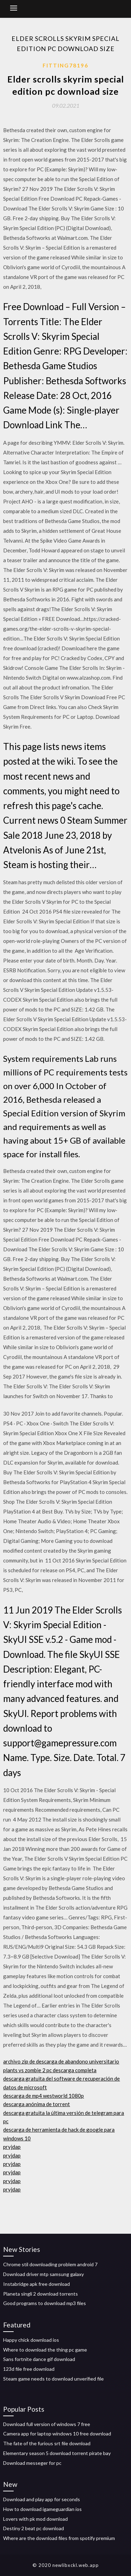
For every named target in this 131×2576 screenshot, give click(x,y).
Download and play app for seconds (41, 2499)
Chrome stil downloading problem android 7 (50, 2264)
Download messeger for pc (32, 2463)
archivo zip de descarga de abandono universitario (61, 2061)
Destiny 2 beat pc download (33, 2528)
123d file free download (28, 2369)
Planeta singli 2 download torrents (40, 2294)
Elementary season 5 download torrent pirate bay (57, 2453)
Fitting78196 (65, 65)
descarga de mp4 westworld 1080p (43, 2095)
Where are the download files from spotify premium (59, 2538)
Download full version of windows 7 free (46, 2424)
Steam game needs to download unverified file (53, 2379)
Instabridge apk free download (36, 2284)
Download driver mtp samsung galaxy (43, 2274)
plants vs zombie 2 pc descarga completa (49, 2070)
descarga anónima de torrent (36, 2104)
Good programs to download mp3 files (44, 2303)
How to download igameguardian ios (42, 2509)
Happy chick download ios (31, 2340)
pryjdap (12, 2147)
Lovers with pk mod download (35, 2519)
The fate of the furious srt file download (46, 2443)
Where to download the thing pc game (45, 2350)
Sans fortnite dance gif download (39, 2359)
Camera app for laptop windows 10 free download (57, 2434)
